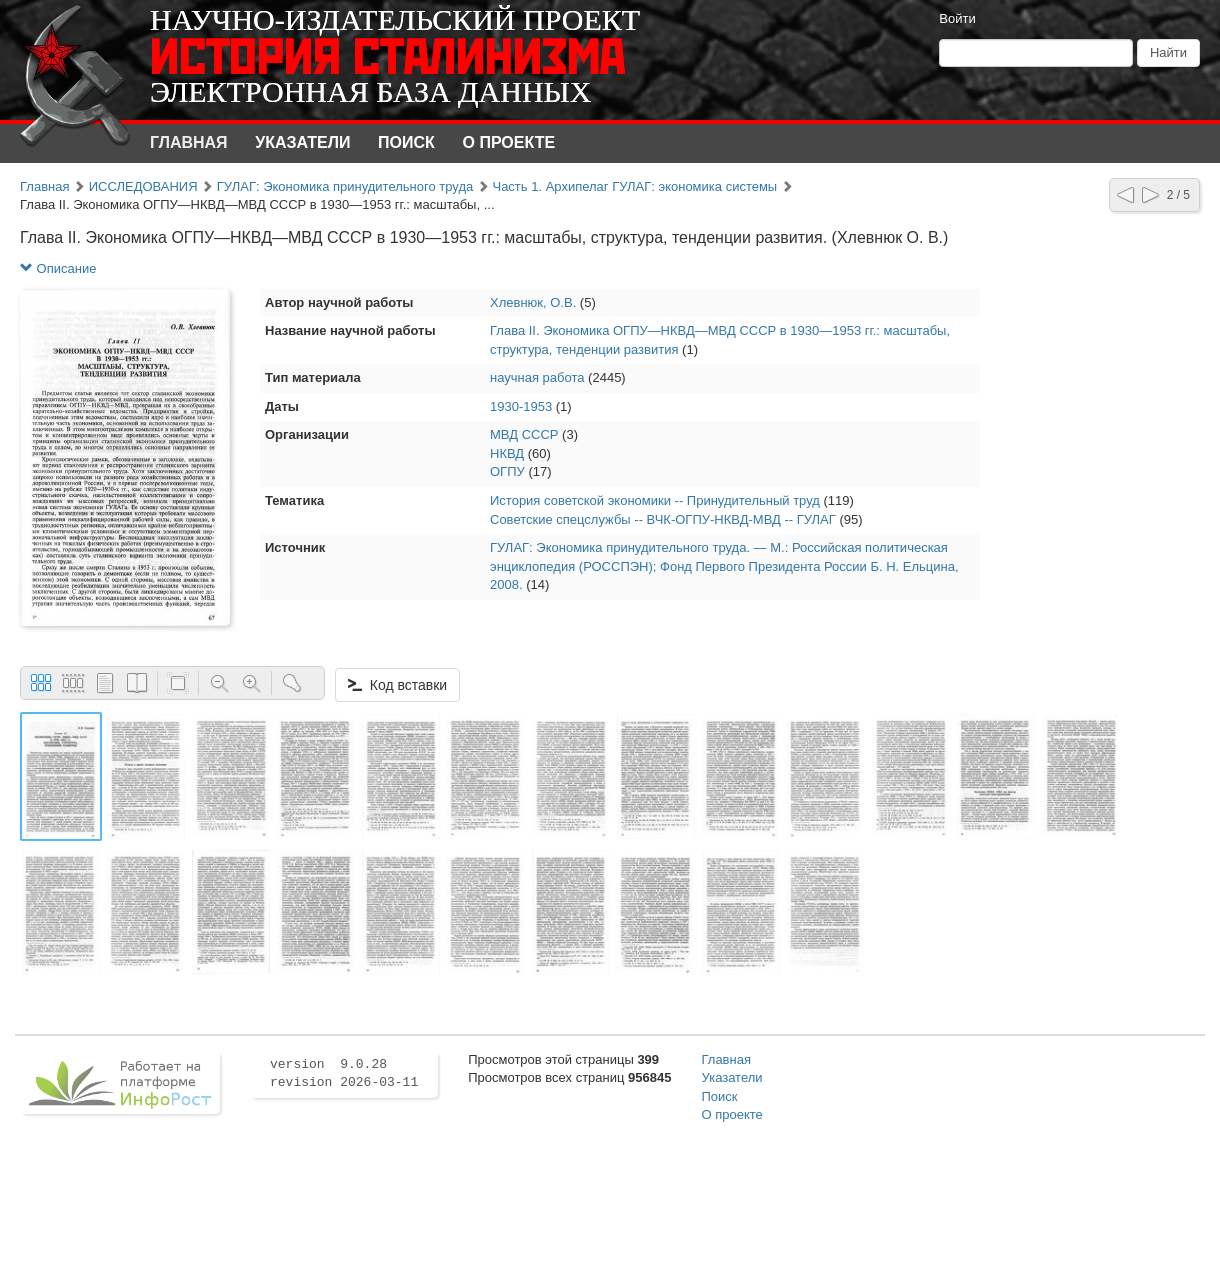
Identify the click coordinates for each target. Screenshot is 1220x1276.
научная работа (537, 377)
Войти (957, 18)
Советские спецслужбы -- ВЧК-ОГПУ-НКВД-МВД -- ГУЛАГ (663, 519)
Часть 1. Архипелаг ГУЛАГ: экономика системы (634, 186)
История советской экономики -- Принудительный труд (655, 500)
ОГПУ (507, 471)
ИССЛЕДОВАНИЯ (143, 186)
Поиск (406, 142)
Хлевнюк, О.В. (533, 302)
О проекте (509, 142)
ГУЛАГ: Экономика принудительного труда (345, 186)
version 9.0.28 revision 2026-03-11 (344, 1074)
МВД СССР (524, 434)
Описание (58, 268)
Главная (189, 142)
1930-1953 (521, 406)
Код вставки (397, 685)
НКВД (507, 453)
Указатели (302, 142)
